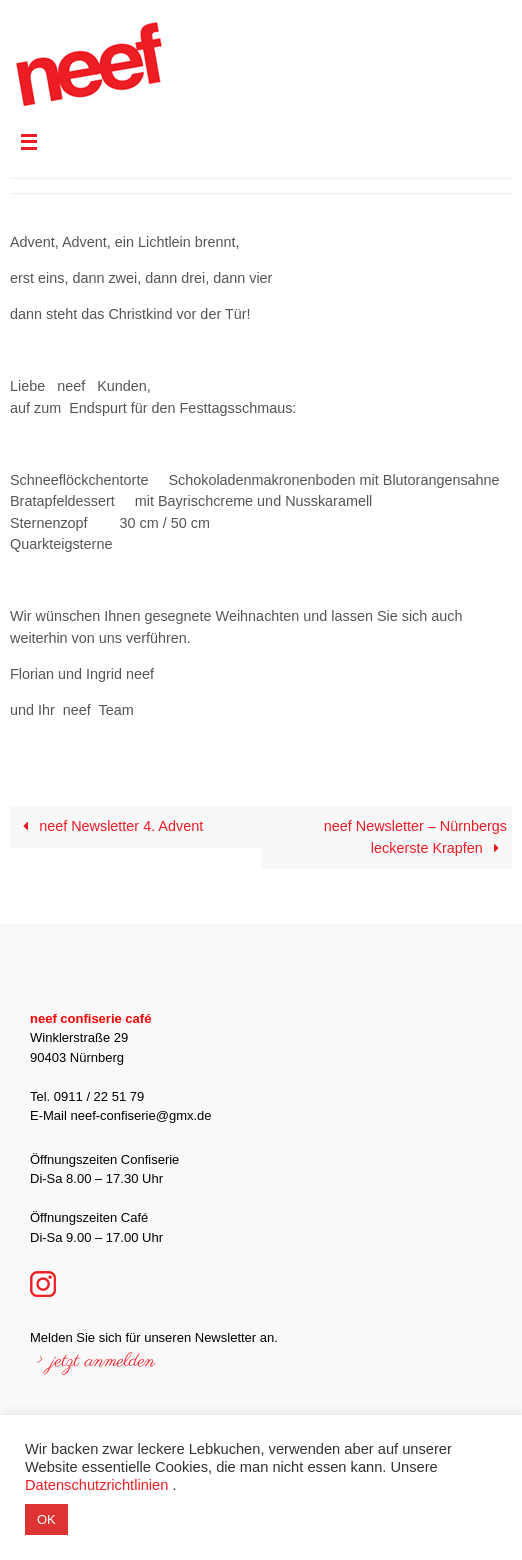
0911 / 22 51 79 (99, 1096)
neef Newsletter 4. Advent (109, 826)
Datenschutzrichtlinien (96, 1485)
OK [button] (46, 1519)
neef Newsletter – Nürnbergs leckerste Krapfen (415, 837)
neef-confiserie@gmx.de (140, 1115)
